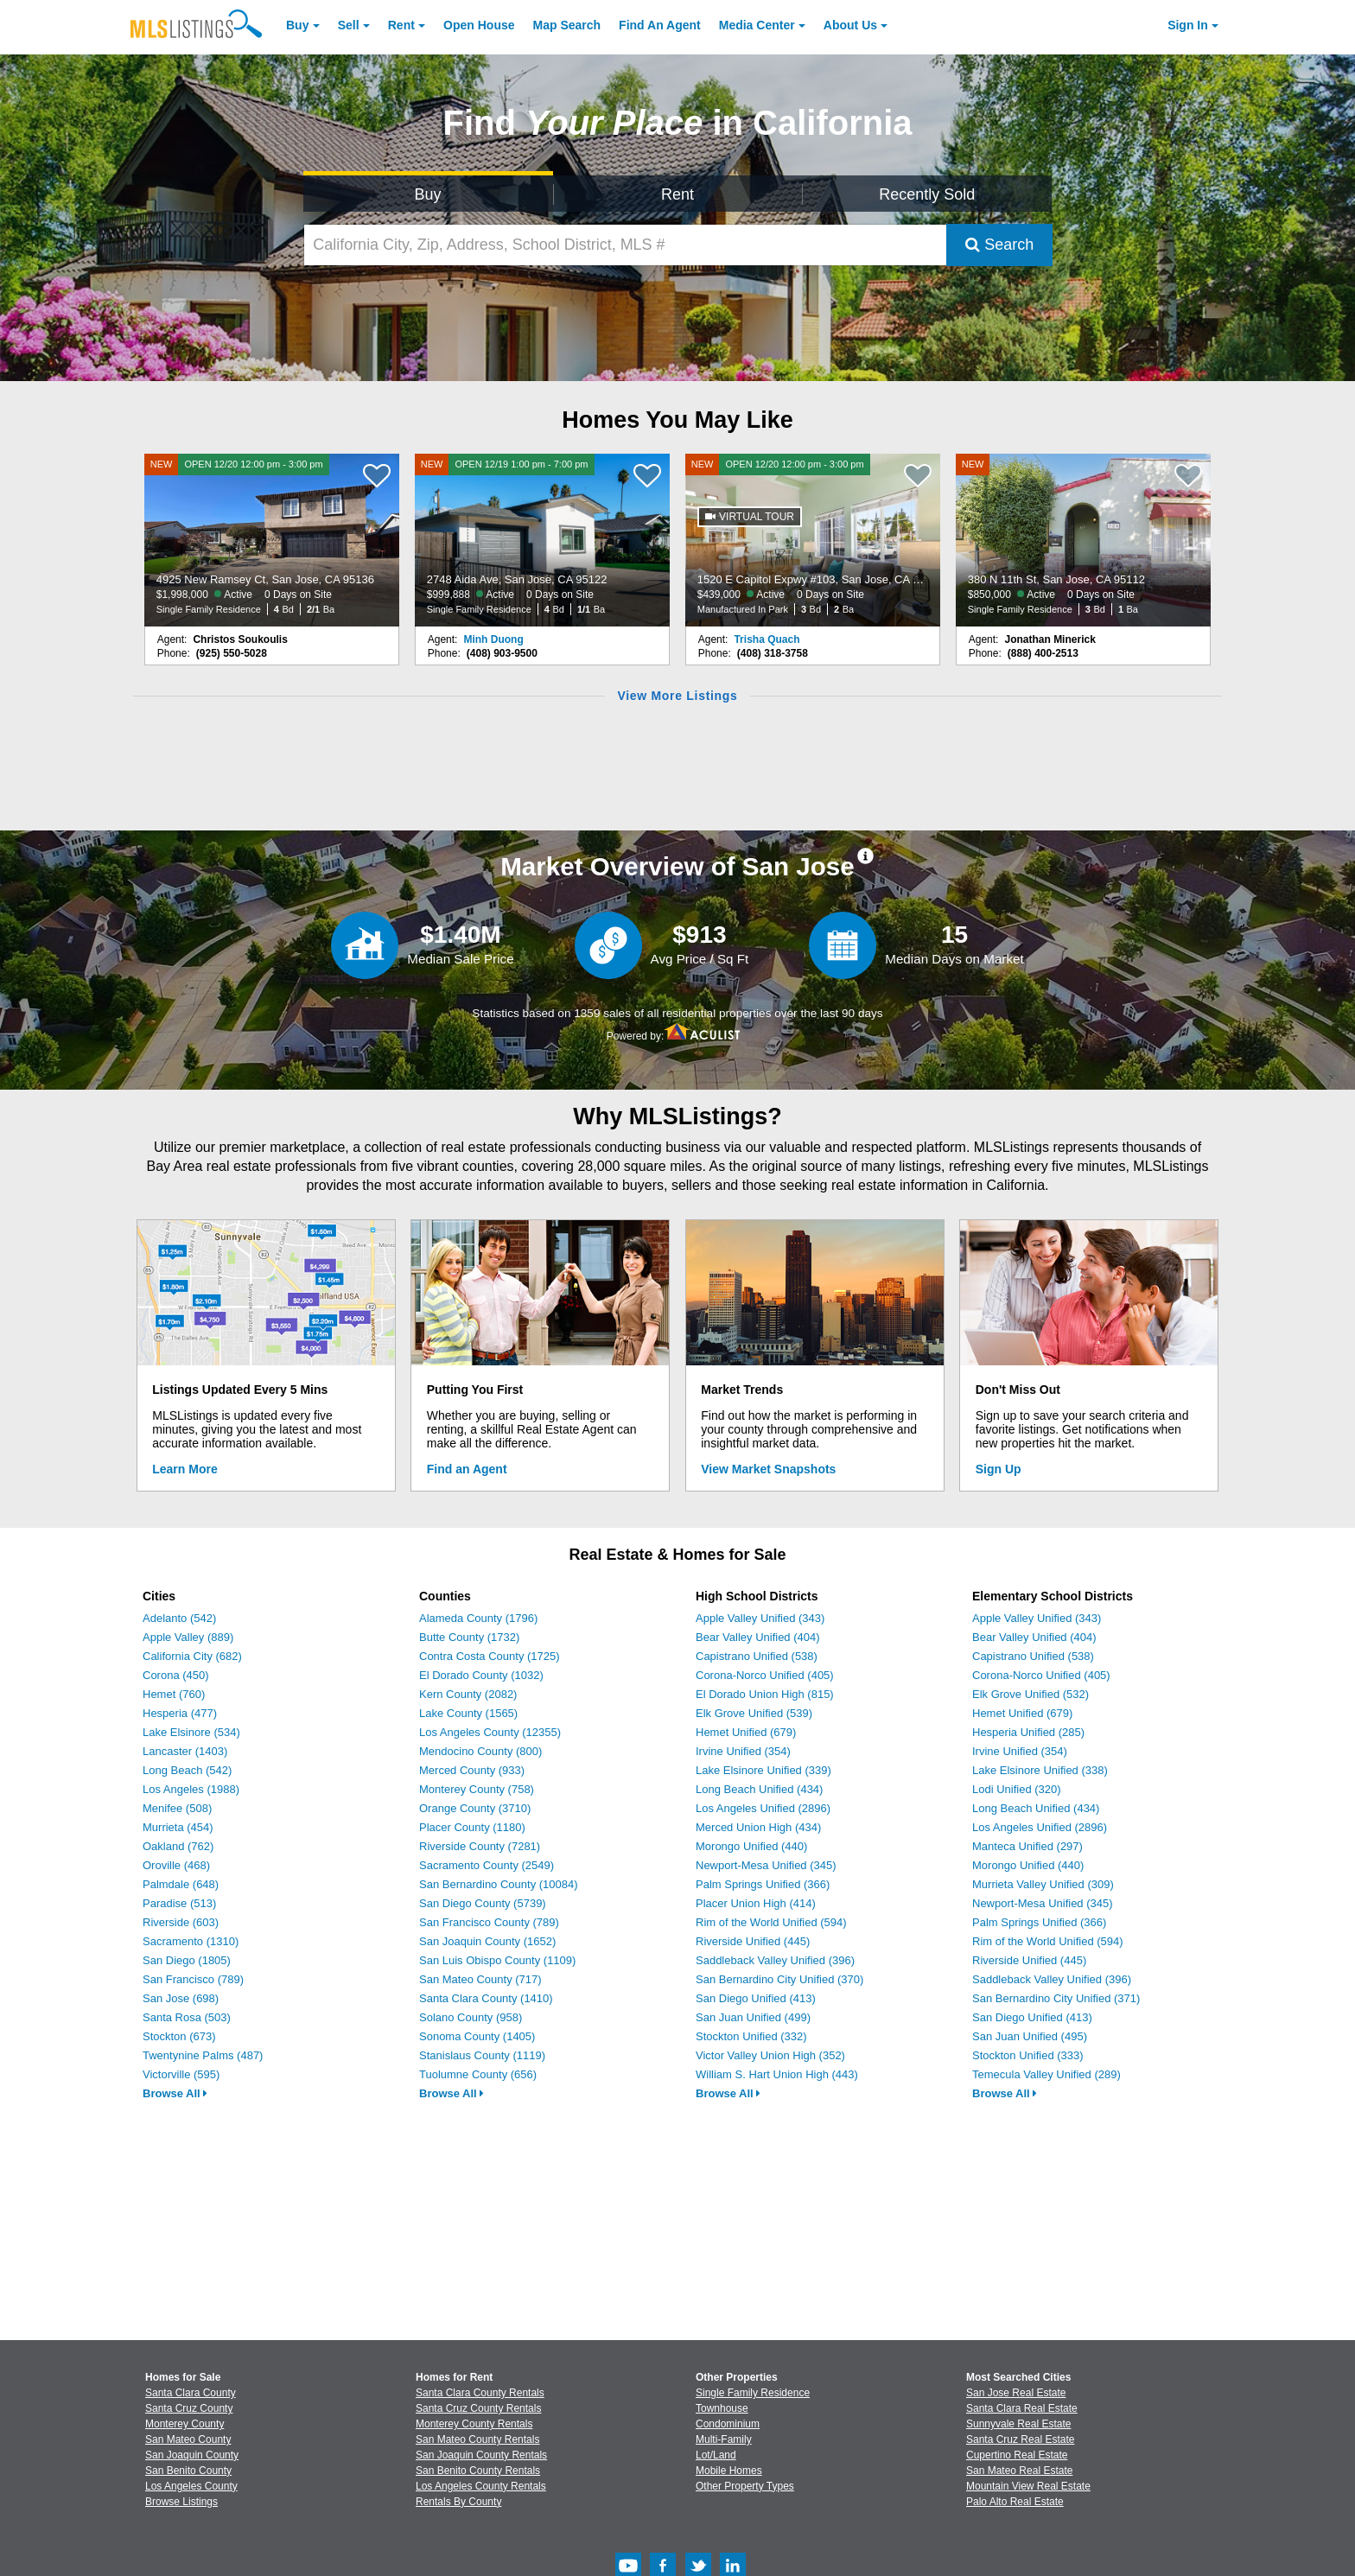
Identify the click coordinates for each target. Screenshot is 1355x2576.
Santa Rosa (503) (187, 2017)
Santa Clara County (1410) (486, 1998)
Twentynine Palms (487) (203, 2055)
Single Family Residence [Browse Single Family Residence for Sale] (753, 2393)
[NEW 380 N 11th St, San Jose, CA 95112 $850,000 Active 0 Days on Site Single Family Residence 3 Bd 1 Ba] (1084, 540)
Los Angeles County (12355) (490, 1732)
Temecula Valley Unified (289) (1046, 2074)
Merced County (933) (472, 1770)
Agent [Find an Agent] (660, 25)
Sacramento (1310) (191, 1941)
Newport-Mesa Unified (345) (766, 1865)
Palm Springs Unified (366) (763, 1884)
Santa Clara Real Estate (1022, 2408)
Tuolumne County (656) (478, 2074)
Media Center (757, 25)
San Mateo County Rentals (477, 2439)
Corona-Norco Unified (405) (765, 1675)
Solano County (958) (470, 2017)
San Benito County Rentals (478, 2471)
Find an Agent (467, 1469)
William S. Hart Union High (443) (777, 2074)
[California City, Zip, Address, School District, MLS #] (625, 245)
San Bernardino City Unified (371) (1056, 1998)
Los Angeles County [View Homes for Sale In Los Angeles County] (191, 2486)
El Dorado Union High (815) (765, 1694)
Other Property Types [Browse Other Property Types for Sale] (745, 2486)
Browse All (175, 2093)
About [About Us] (850, 25)
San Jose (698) (181, 1998)
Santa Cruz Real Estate (1020, 2439)
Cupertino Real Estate (1016, 2455)
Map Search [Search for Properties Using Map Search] (567, 25)
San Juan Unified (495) (1029, 2036)
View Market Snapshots (768, 1469)
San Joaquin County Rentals (481, 2455)
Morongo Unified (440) (751, 1846)
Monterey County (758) (476, 1789)
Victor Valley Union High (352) (770, 2055)
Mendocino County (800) (480, 1751)
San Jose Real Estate (1016, 2393)
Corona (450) (176, 1675)
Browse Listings (181, 2502)
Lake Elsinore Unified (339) (763, 1770)
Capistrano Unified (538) (756, 1656)
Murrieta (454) (178, 1827)
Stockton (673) (179, 2036)
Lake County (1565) (468, 1713)
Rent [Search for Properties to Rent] (677, 194)
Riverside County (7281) (479, 1846)
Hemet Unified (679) (746, 1732)
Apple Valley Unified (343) (760, 1618)
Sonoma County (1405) (477, 2036)
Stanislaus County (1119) (482, 2055)
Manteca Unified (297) (1027, 1846)
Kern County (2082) (468, 1694)
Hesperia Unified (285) (1028, 1732)
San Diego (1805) (187, 1960)
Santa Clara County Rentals (480, 2393)
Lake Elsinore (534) (191, 1732)
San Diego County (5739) (482, 1903)
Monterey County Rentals (474, 2424)
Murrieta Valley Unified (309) (1043, 1884)
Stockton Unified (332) (751, 2036)
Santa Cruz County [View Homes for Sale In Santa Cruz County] (188, 2408)
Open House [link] (478, 25)
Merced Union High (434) (758, 1827)
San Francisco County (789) (489, 1922)
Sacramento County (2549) (486, 1865)
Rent (401, 25)
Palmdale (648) (181, 1884)
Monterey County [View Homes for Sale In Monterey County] (184, 2424)
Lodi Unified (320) (1016, 1789)
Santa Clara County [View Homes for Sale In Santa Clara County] (190, 2393)
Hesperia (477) (180, 1713)
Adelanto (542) (179, 1618)
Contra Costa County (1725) (489, 1656)
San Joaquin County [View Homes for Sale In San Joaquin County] (192, 2455)
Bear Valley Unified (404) (758, 1637)
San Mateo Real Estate (1019, 2471)
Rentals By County (458, 2502)
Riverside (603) (181, 1922)
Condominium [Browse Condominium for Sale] (728, 2424)
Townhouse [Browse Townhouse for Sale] (722, 2408)
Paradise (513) (179, 1903)
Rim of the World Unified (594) (771, 1922)
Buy (297, 25)
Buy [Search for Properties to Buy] (428, 194)
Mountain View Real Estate (1028, 2486)
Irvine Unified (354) (743, 1751)
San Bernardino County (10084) (498, 1884)
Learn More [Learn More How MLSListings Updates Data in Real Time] (184, 1469)
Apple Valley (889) (188, 1637)
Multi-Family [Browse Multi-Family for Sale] (724, 2439)
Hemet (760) (174, 1694)
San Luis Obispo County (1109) (497, 1960)
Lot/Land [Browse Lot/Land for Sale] (716, 2455)
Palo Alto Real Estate (1015, 2502)
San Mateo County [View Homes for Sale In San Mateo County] (188, 2439)
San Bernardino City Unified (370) (779, 1979)
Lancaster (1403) (185, 1751)
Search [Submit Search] (999, 244)
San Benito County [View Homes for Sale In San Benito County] (188, 2471)
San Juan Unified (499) (753, 2017)
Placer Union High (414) (756, 1903)
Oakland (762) (178, 1846)
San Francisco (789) (193, 1979)
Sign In (1187, 25)
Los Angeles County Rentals (481, 2486)
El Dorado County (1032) (481, 1675)
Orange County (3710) (475, 1808)
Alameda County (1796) (478, 1618)
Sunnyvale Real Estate (1018, 2424)
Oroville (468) (176, 1865)
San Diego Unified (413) (756, 1998)
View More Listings (677, 696)
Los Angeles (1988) (191, 1789)
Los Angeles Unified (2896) (763, 1808)
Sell (348, 25)
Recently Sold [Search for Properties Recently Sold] (927, 194)
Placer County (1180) (472, 1827)
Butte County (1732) (469, 1637)
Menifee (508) (177, 1808)
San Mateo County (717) (480, 1979)
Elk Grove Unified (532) (1030, 1694)
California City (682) (192, 1656)
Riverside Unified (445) (753, 1941)
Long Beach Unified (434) (759, 1789)
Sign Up (998, 1469)
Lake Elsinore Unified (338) (1040, 1770)
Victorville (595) (181, 2074)
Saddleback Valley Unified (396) (775, 1960)
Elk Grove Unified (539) (754, 1713)
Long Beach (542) (187, 1770)
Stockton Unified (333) (1028, 2055)
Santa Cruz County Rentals (478, 2408)
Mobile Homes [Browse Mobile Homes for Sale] (729, 2471)
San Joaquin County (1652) (487, 1941)
